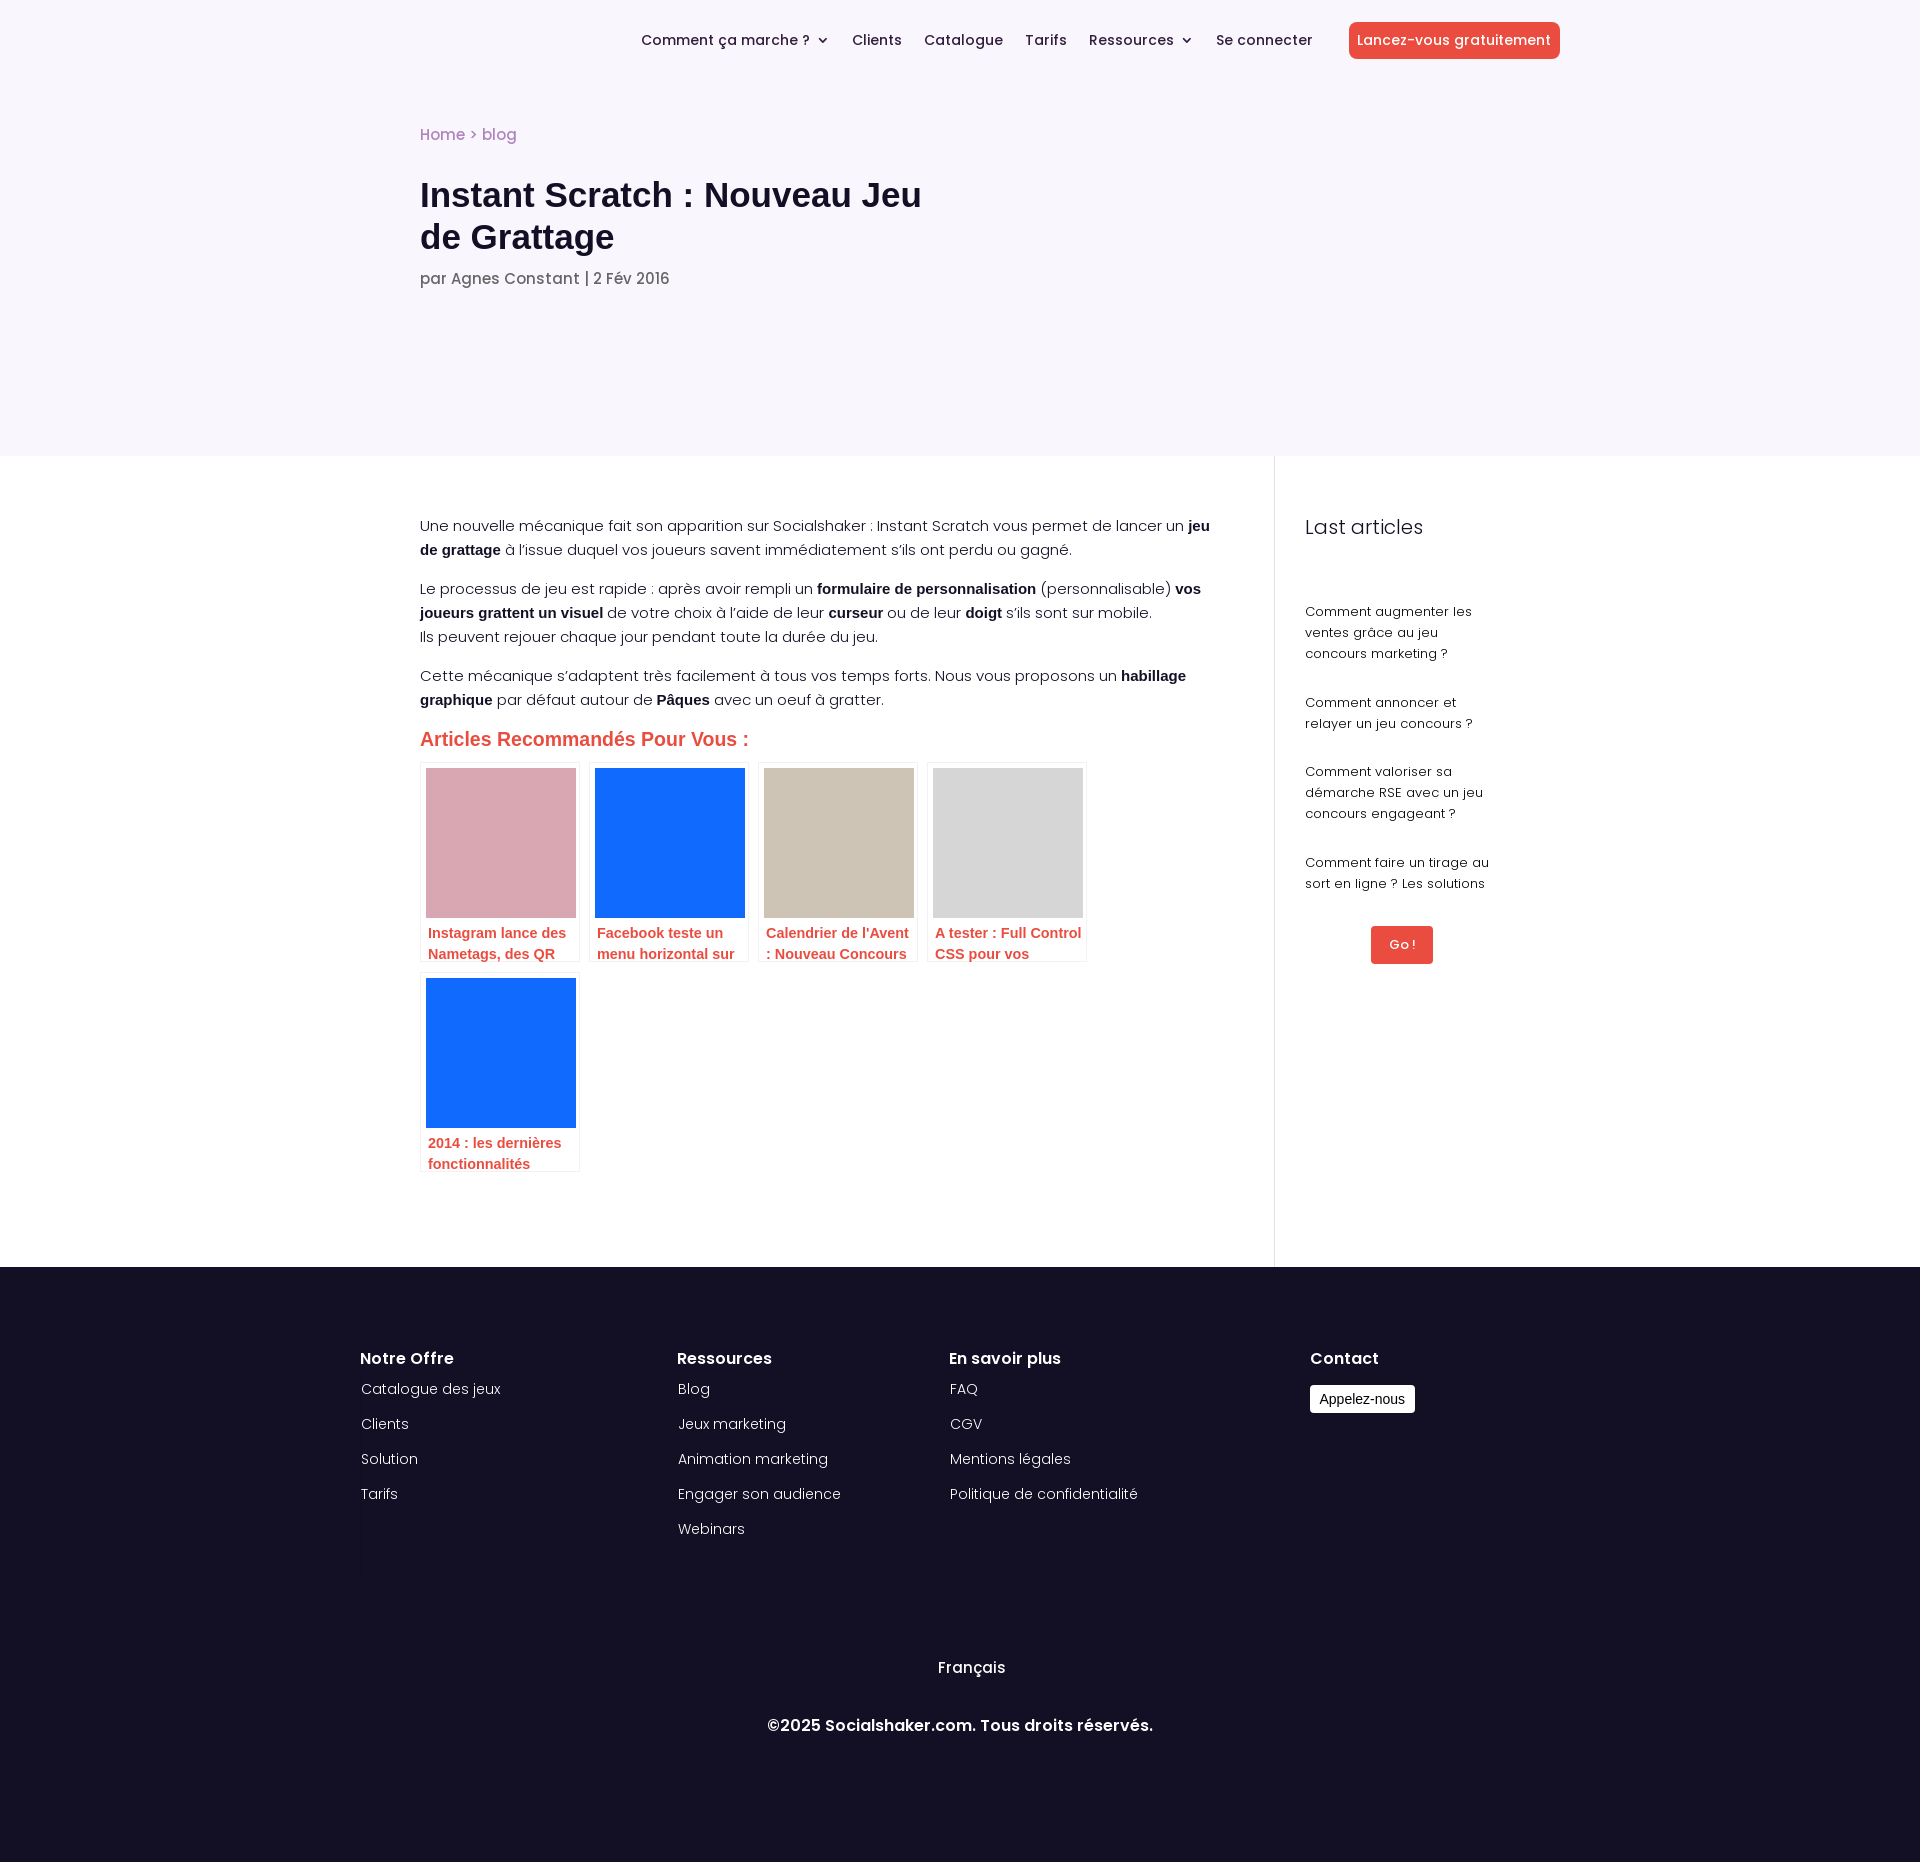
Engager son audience (759, 1494)
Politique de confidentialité (1044, 1494)
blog (499, 134)
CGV (966, 1424)
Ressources (1131, 41)
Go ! (1402, 944)
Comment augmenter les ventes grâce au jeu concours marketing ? (1388, 632)
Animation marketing (753, 1459)
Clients (877, 41)
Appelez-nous (1363, 1399)
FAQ (964, 1389)
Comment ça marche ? (725, 41)
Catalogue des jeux (430, 1389)
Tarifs (1046, 41)
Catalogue (963, 41)
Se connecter (1264, 41)
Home (442, 134)
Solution (389, 1459)
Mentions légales (1010, 1459)
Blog (694, 1389)
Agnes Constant (515, 278)
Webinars (711, 1529)
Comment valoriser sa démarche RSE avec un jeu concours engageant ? (1394, 792)
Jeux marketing (732, 1424)
